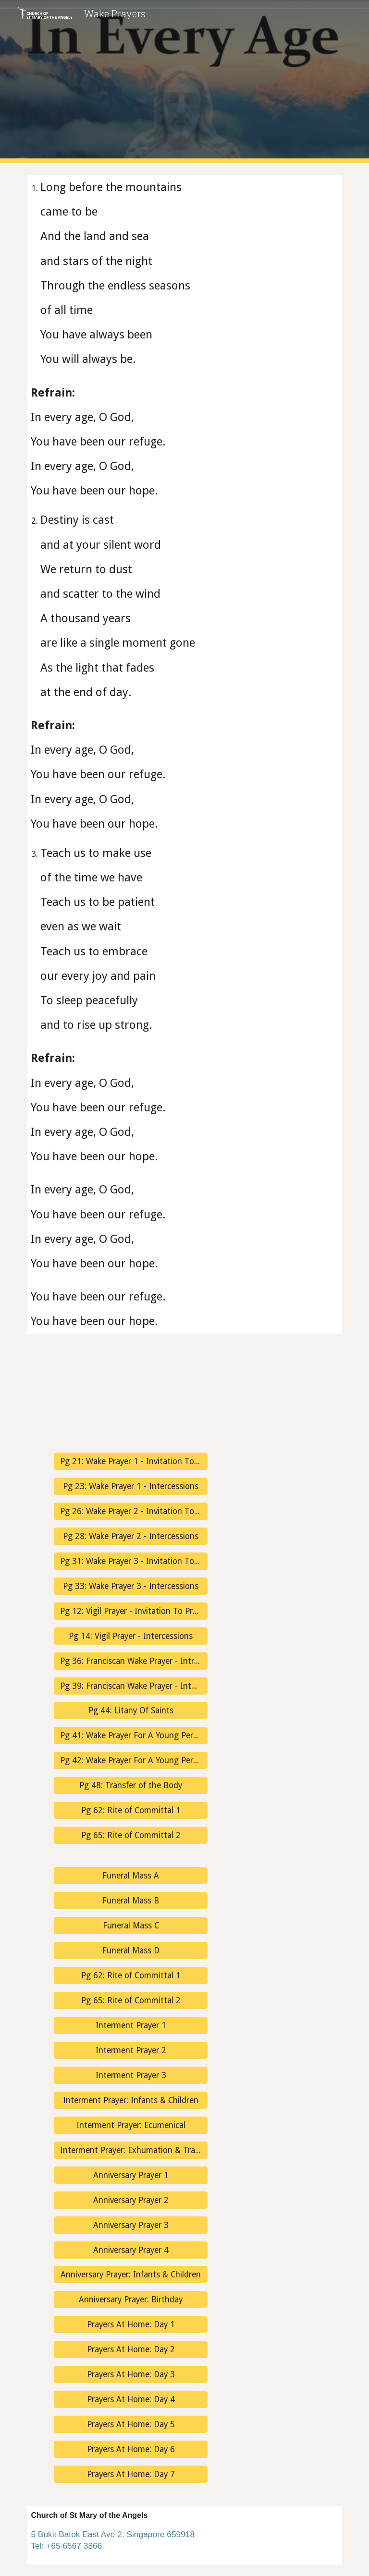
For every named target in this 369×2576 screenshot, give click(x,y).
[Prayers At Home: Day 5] (130, 2424)
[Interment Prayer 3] (130, 2075)
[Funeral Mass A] (130, 1876)
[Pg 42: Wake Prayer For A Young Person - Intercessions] (130, 1760)
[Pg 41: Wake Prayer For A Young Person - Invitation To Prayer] (130, 1735)
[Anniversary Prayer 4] (130, 2249)
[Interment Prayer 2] (130, 2050)
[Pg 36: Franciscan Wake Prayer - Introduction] (130, 1660)
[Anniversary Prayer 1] (130, 2175)
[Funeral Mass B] (130, 1900)
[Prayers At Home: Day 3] (130, 2374)
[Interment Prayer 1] (130, 2025)
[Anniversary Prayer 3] (130, 2225)
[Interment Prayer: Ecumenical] (130, 2125)
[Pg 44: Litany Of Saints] (130, 1710)
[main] (184, 754)
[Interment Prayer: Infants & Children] (130, 2100)
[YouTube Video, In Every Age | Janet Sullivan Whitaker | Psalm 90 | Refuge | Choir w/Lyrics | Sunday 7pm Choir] (76, 1393)
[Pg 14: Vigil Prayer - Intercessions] (130, 1635)
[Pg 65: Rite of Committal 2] (130, 1835)
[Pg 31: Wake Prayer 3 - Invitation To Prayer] (130, 1561)
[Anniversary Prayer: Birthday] (130, 2299)
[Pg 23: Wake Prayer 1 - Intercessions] (130, 1486)
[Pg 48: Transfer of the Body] (130, 1785)
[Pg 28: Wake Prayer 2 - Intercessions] (130, 1536)
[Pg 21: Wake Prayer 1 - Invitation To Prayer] (130, 1461)
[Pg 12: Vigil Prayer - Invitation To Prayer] (130, 1611)
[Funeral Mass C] (130, 1925)
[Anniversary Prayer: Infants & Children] (130, 2274)
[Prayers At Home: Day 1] (130, 2324)
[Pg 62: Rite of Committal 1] (130, 1810)
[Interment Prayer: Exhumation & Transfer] (130, 2150)
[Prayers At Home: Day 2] (130, 2349)
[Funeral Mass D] (130, 1950)
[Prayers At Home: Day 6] (130, 2449)
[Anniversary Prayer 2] (130, 2200)
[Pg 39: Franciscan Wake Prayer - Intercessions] (130, 1685)
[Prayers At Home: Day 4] (130, 2399)
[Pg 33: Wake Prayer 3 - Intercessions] (130, 1586)
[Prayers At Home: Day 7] (130, 2474)
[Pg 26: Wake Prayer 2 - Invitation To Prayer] (130, 1511)
